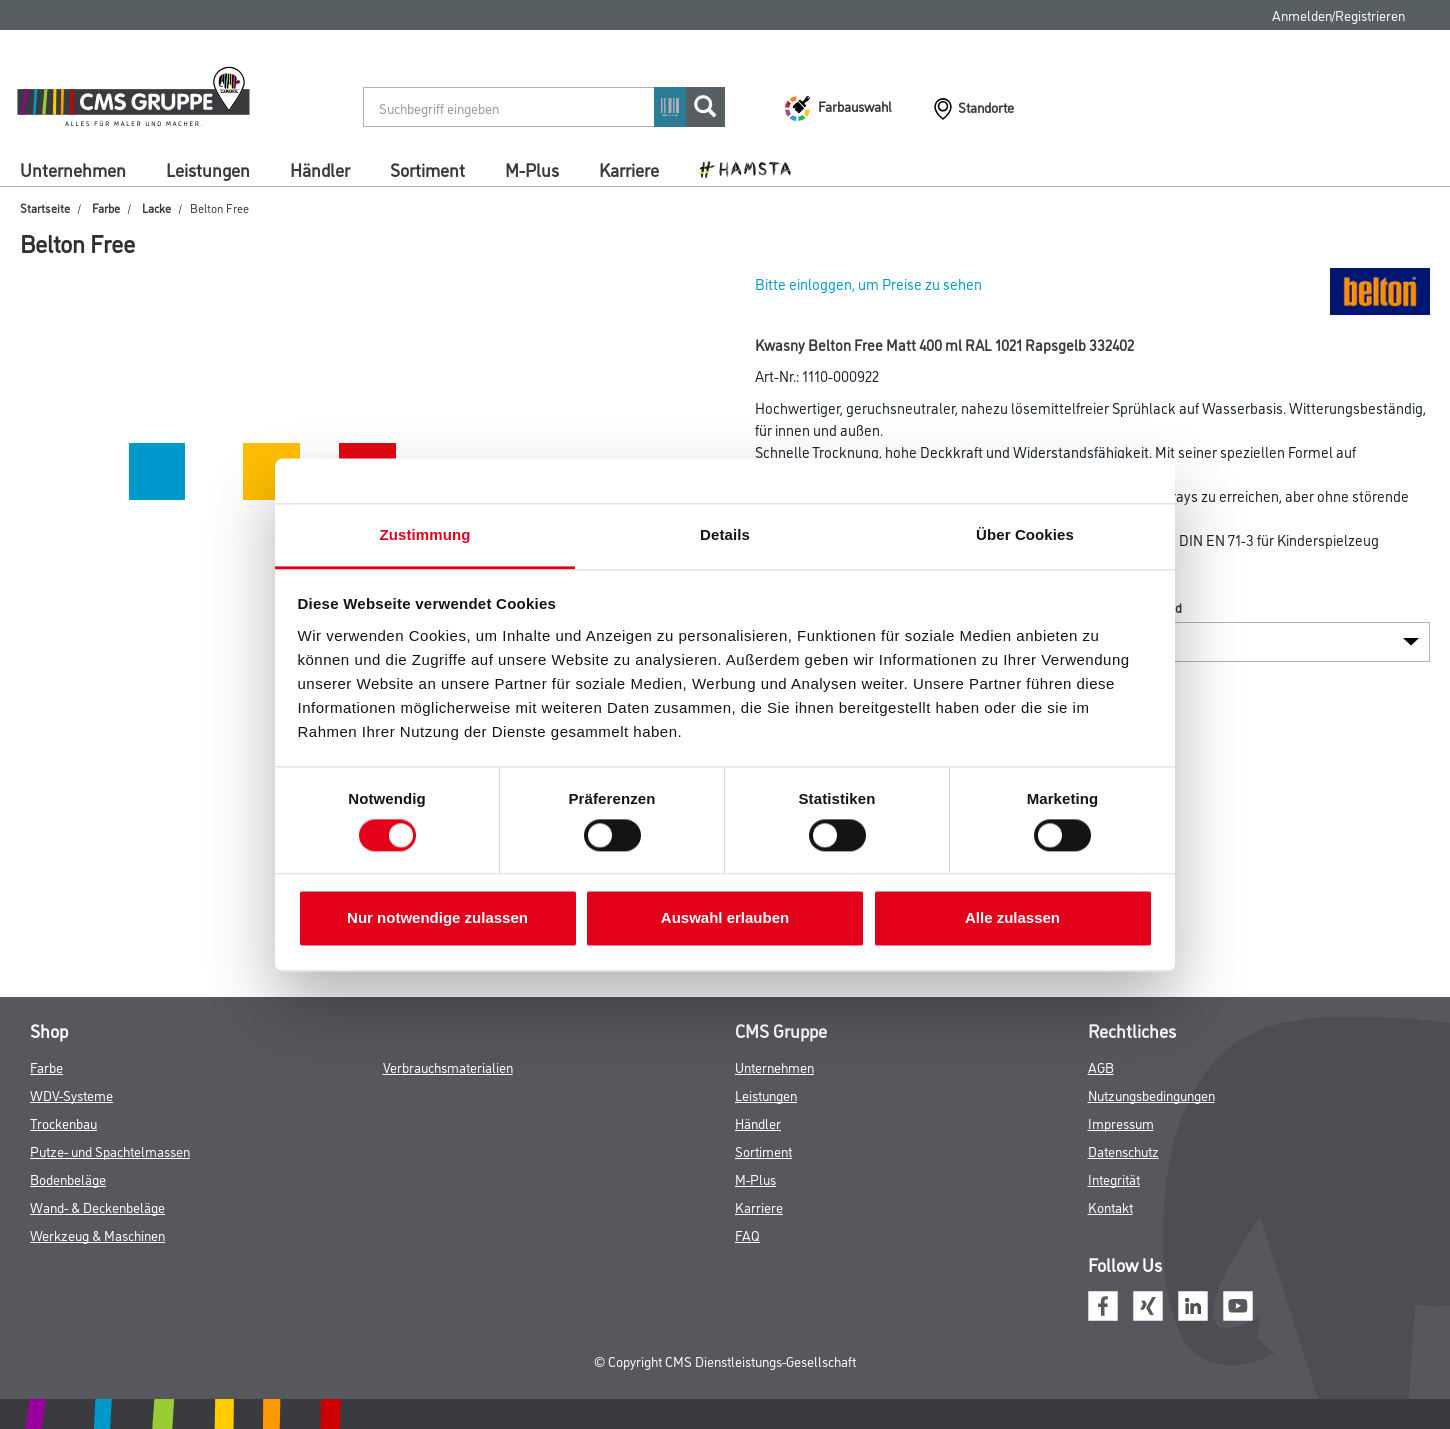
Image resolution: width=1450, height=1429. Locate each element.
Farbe (106, 207)
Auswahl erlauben (725, 918)
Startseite (45, 207)
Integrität (1114, 1178)
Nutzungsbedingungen (1151, 1094)
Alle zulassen (1012, 918)
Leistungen (208, 169)
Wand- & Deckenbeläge (97, 1206)
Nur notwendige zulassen (437, 918)
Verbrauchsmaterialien (448, 1066)
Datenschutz (1123, 1150)
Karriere (629, 169)
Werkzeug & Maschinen (97, 1234)
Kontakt (1110, 1206)
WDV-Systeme (71, 1094)
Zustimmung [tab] (425, 534)
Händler (320, 169)
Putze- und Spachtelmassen (110, 1150)
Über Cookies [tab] (1025, 534)
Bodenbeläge (68, 1178)
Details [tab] (725, 534)
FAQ (747, 1234)
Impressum (1121, 1122)
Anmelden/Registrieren (1338, 14)
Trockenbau (63, 1122)
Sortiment (427, 169)
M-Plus (532, 169)
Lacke (156, 207)
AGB (1101, 1066)
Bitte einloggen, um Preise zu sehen (868, 283)
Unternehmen (73, 169)
